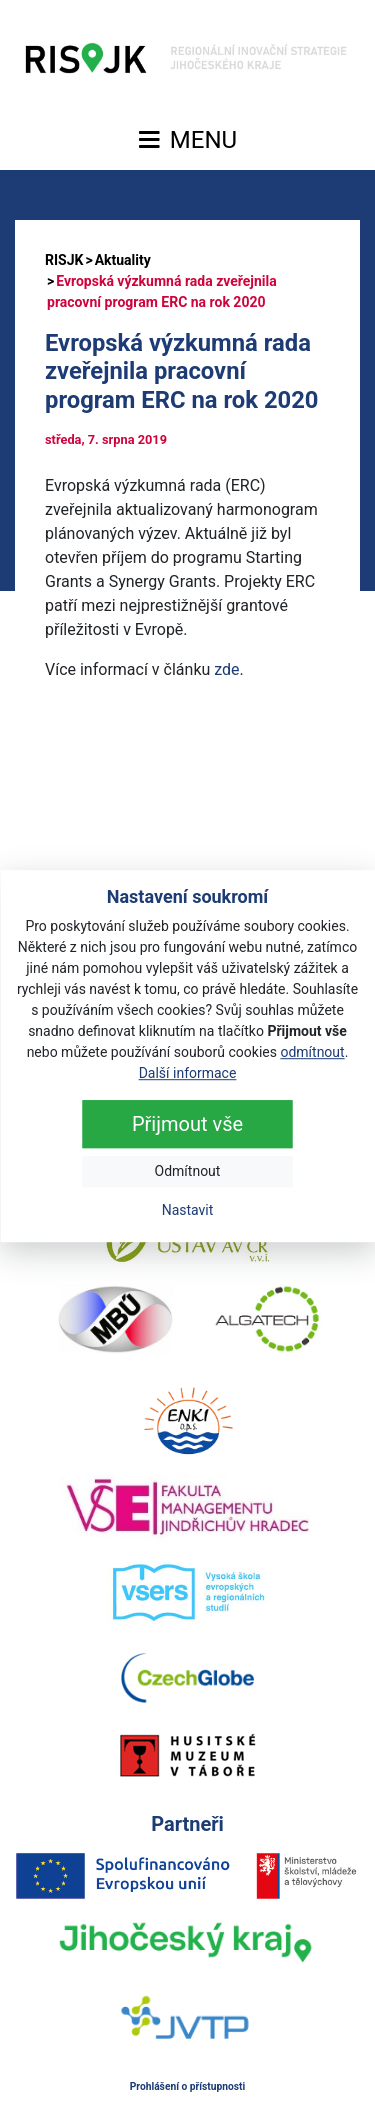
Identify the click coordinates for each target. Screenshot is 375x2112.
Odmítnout (188, 1171)
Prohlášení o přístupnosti (188, 2086)
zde (226, 669)
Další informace (188, 1073)
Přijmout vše (187, 1124)
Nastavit (188, 1210)
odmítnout (312, 1052)
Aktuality (123, 260)
